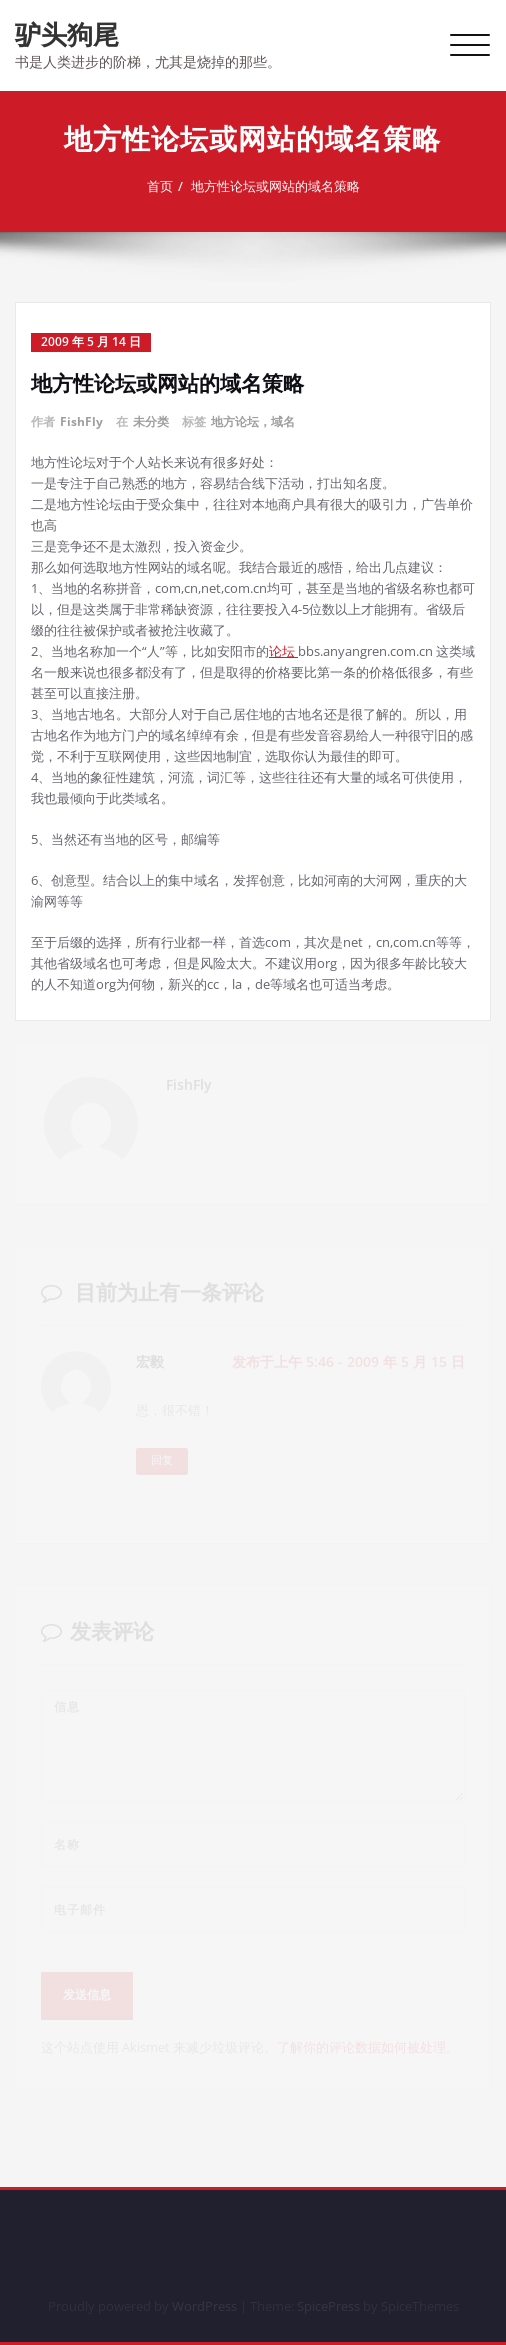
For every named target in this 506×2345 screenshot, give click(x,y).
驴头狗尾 (67, 34)
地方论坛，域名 (253, 421)
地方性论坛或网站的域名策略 (283, 186)
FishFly (81, 421)
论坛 (283, 651)
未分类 (151, 421)
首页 (168, 186)
